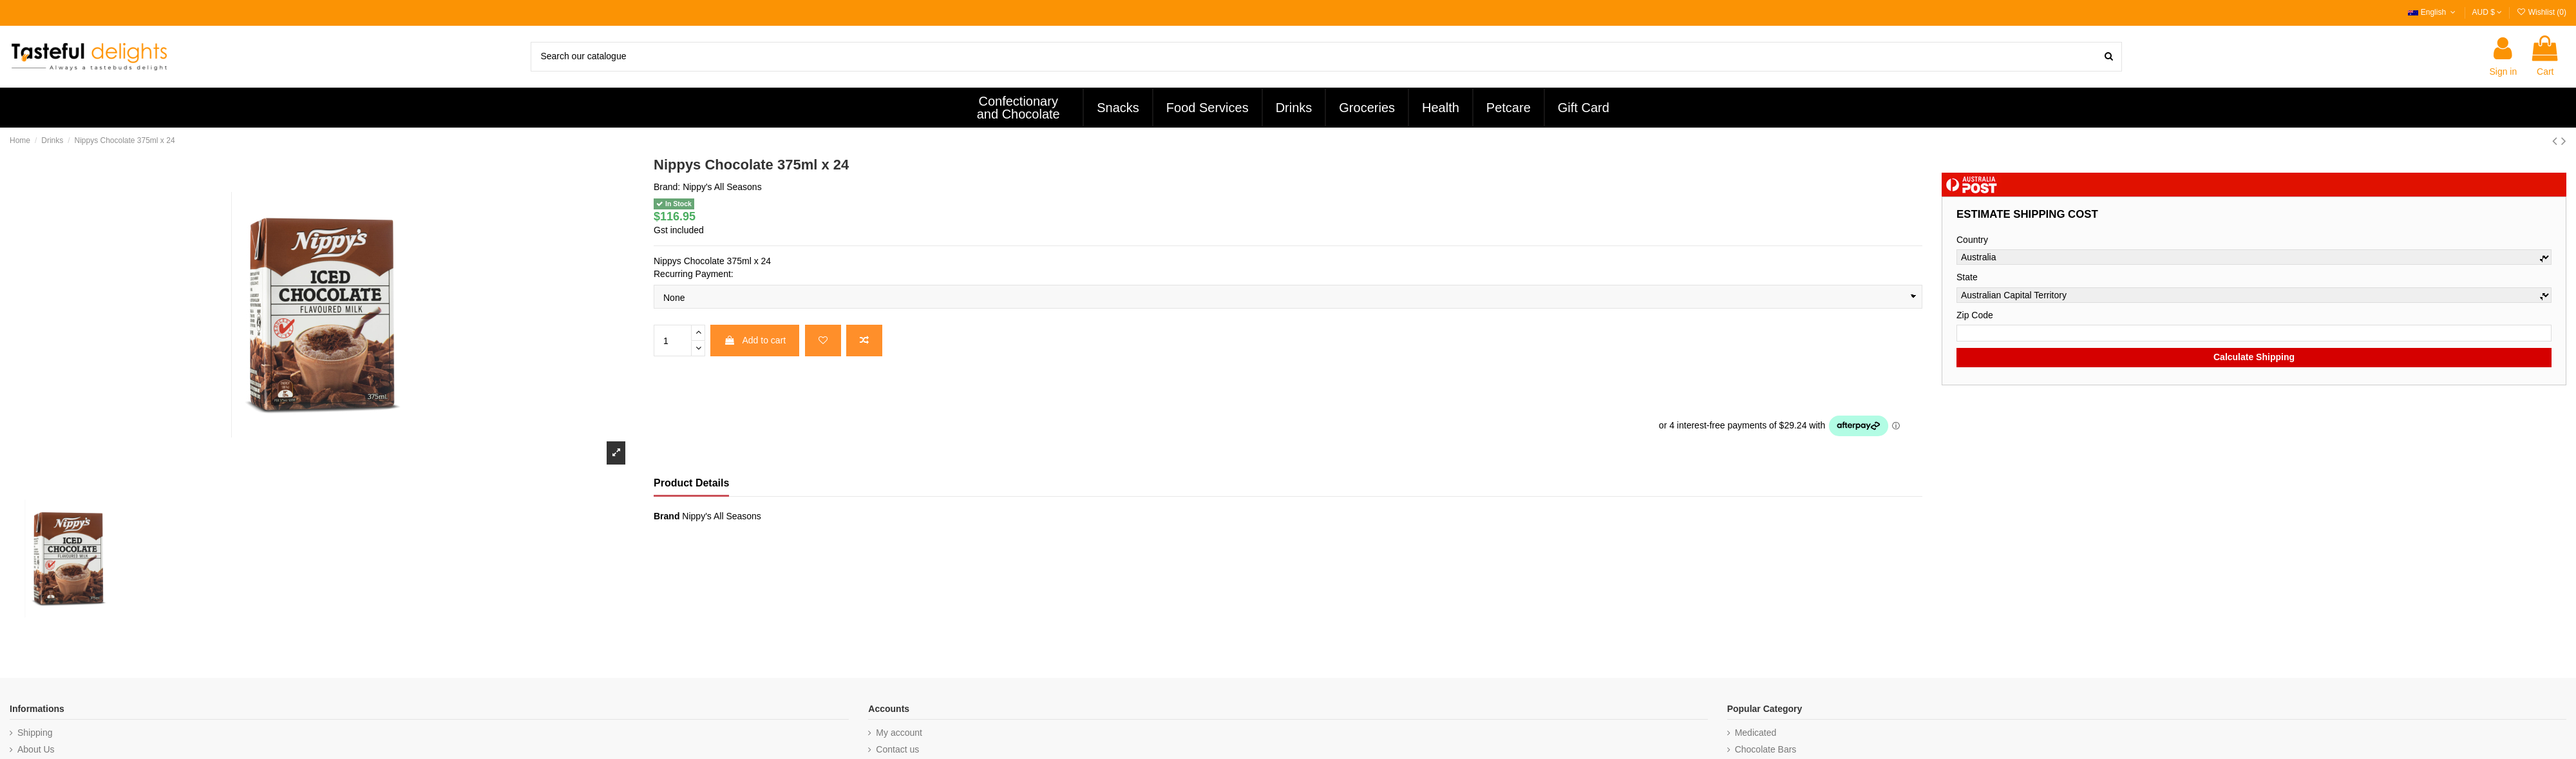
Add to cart (755, 340)
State (1967, 277)
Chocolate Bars (1766, 749)
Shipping (35, 732)
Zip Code (1974, 315)
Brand (666, 516)
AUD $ (2487, 12)
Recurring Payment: (694, 274)
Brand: (667, 187)
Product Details (691, 482)
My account (899, 732)
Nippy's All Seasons (722, 187)
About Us (36, 749)
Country (1972, 240)
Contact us (897, 749)
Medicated (1756, 732)
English (2433, 12)
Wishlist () (2541, 12)
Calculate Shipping (2254, 357)
